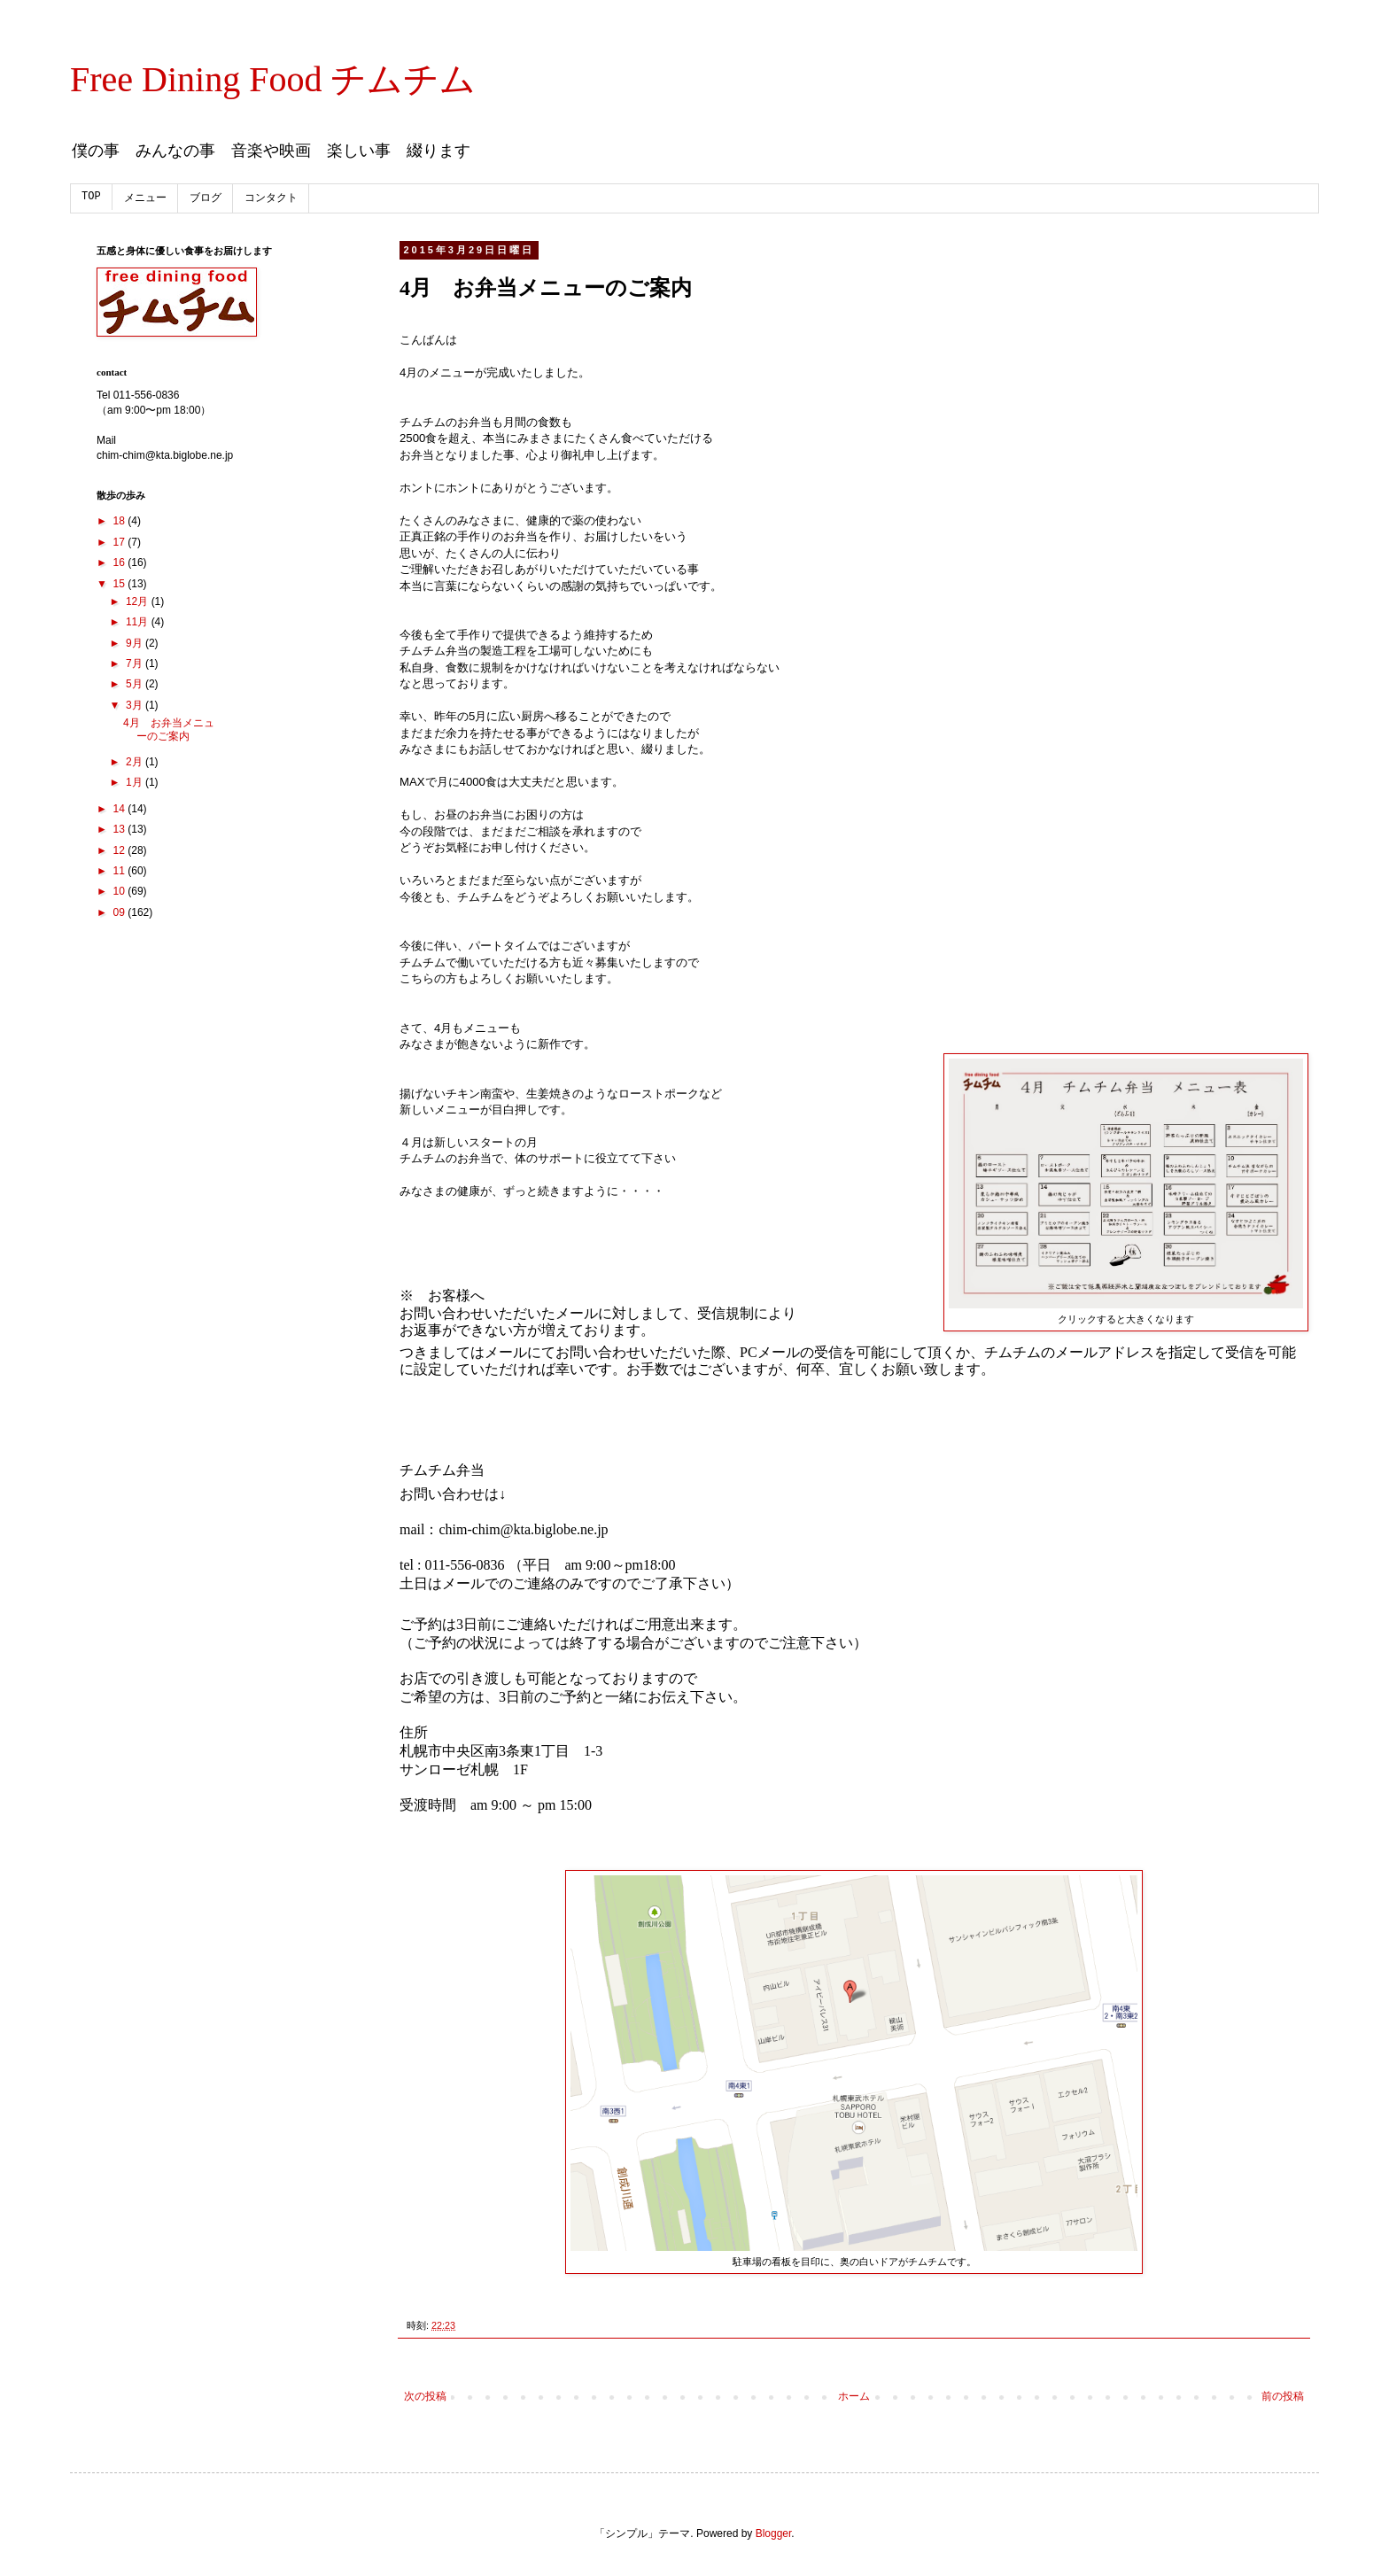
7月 (135, 663)
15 (120, 584)
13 (120, 829)
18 (120, 521)
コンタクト (271, 198)
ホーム (854, 2396)
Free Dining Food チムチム (273, 79)
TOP (91, 196)
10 (120, 891)
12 (120, 850)
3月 (135, 705)
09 (120, 912)
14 (120, 809)
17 (120, 542)
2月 (135, 762)
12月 (138, 601)
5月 (135, 684)
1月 (135, 782)
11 (120, 871)
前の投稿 (1282, 2396)
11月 (138, 622)
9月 (135, 643)
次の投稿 (425, 2396)
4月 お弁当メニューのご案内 (168, 729)
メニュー (145, 198)
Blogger (774, 2533)
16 (120, 562)
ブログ (205, 198)
